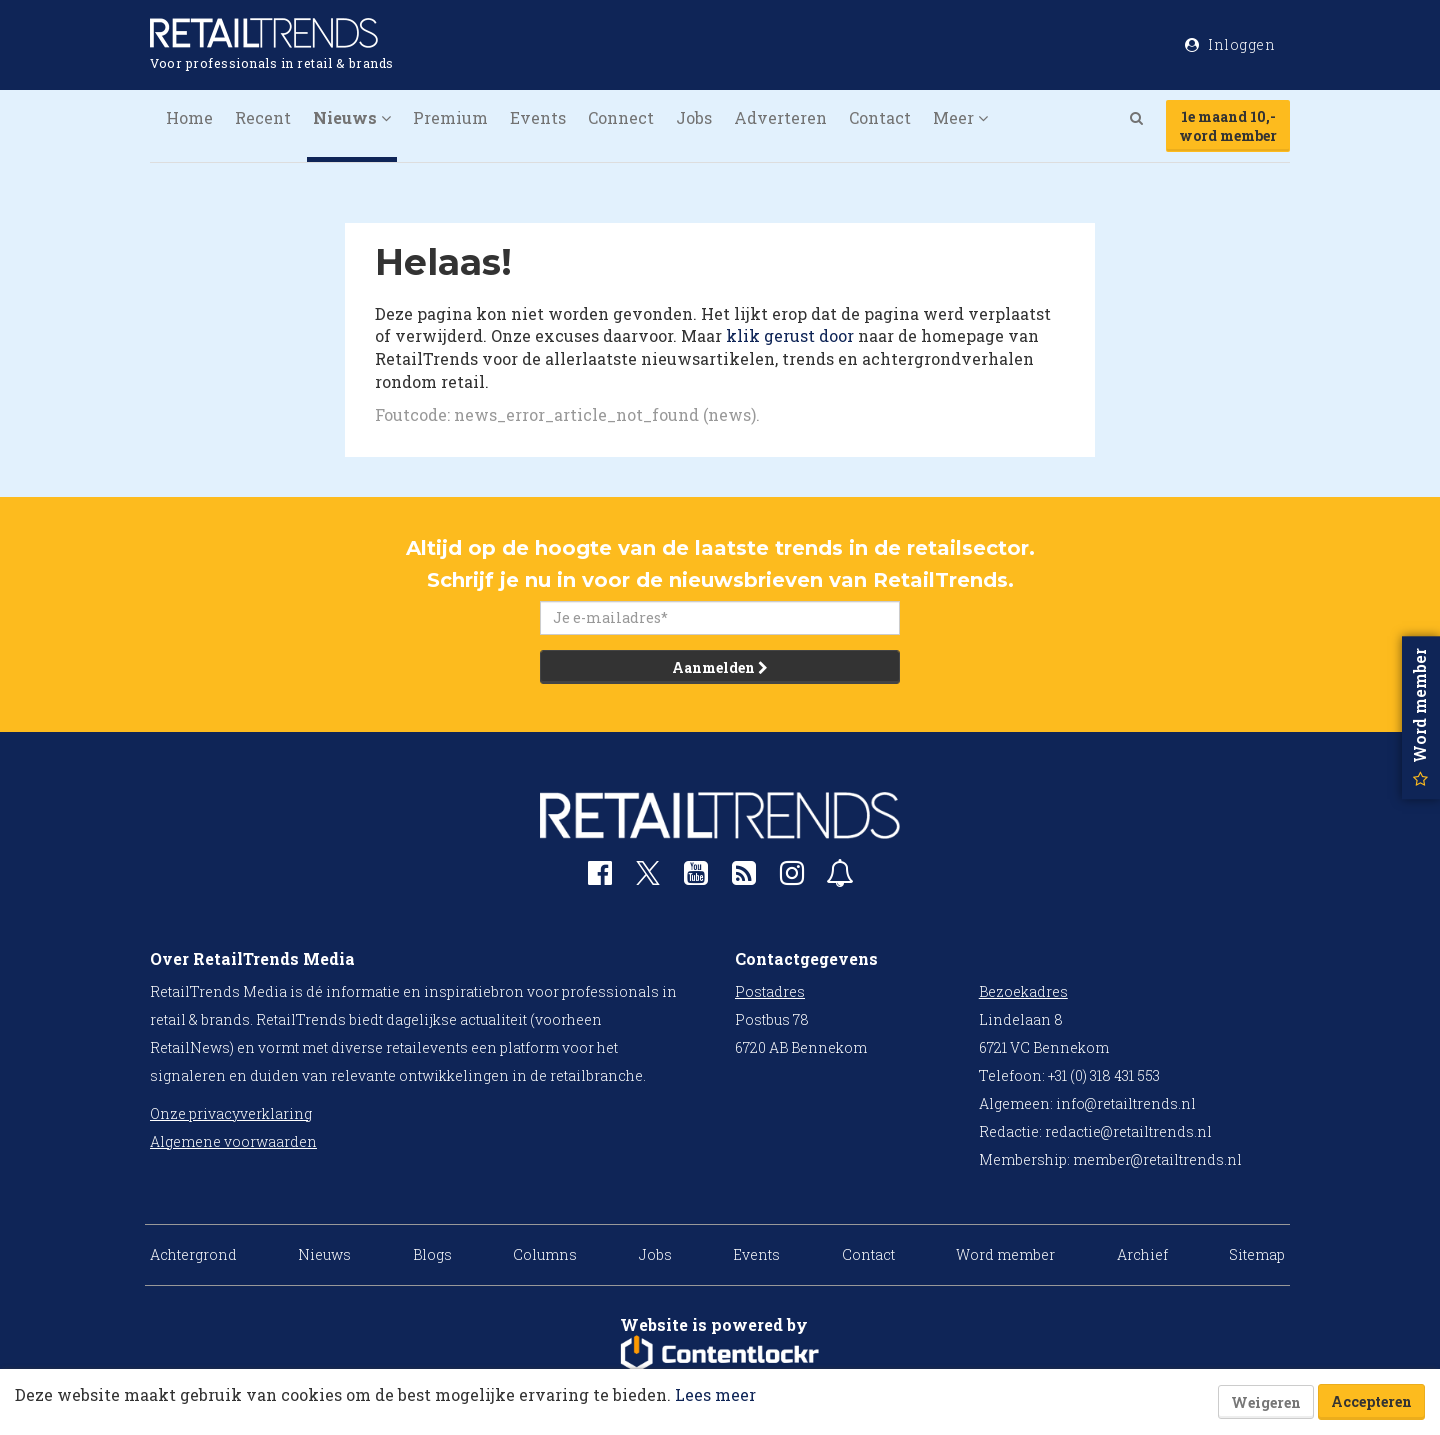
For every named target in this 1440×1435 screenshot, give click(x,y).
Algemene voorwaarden (233, 1141)
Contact (880, 117)
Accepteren (1371, 1401)
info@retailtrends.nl (1126, 1103)
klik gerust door (790, 335)
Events (538, 117)
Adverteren (780, 117)
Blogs (432, 1254)
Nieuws (324, 1254)
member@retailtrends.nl (1157, 1159)
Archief (1142, 1254)
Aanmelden (720, 667)
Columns (545, 1254)
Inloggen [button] (1230, 44)
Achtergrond (193, 1254)
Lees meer (715, 1394)
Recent (263, 117)
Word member (1005, 1254)
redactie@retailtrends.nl (1128, 1131)
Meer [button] (960, 117)
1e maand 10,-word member (1228, 126)
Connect (621, 117)
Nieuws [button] (352, 117)
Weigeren (1266, 1402)
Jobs (694, 117)
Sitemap (1257, 1254)
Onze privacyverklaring (231, 1113)
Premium (450, 117)
